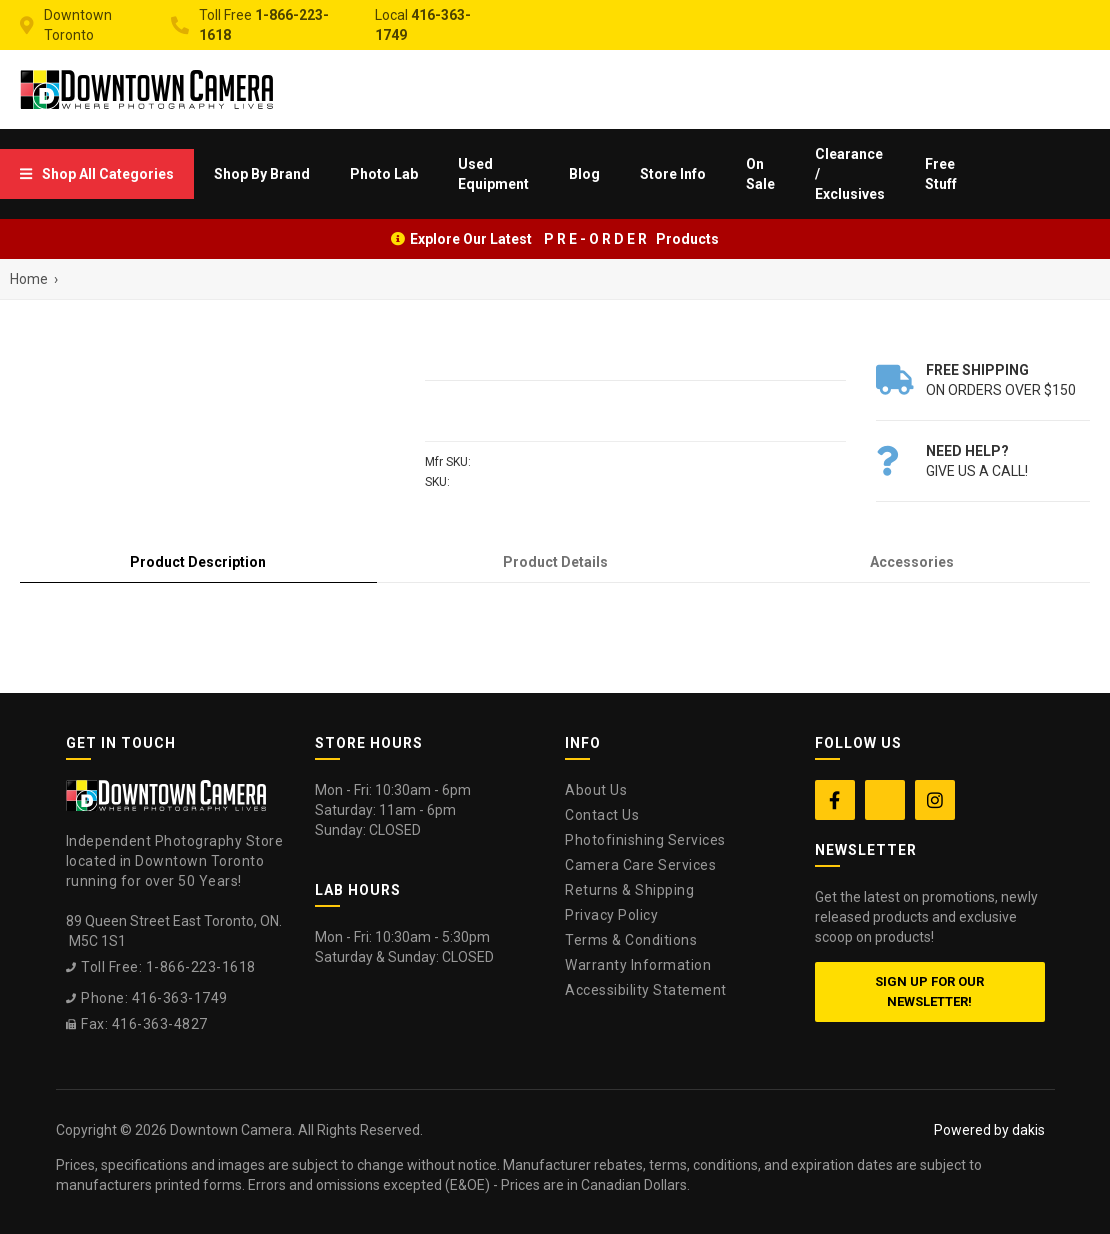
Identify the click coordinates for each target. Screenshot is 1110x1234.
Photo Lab (384, 174)
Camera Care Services (640, 865)
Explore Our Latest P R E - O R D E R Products (564, 239)
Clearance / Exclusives (850, 174)
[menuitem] (97, 174)
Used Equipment (493, 174)
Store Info (673, 174)
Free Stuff (941, 174)
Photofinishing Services (645, 840)
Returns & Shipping (629, 890)
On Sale (760, 174)
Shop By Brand (262, 174)
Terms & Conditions (631, 940)
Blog (584, 174)
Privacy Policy (611, 915)
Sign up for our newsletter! (929, 991)
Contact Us (602, 815)
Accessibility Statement (646, 990)
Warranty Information (638, 965)
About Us (596, 790)
